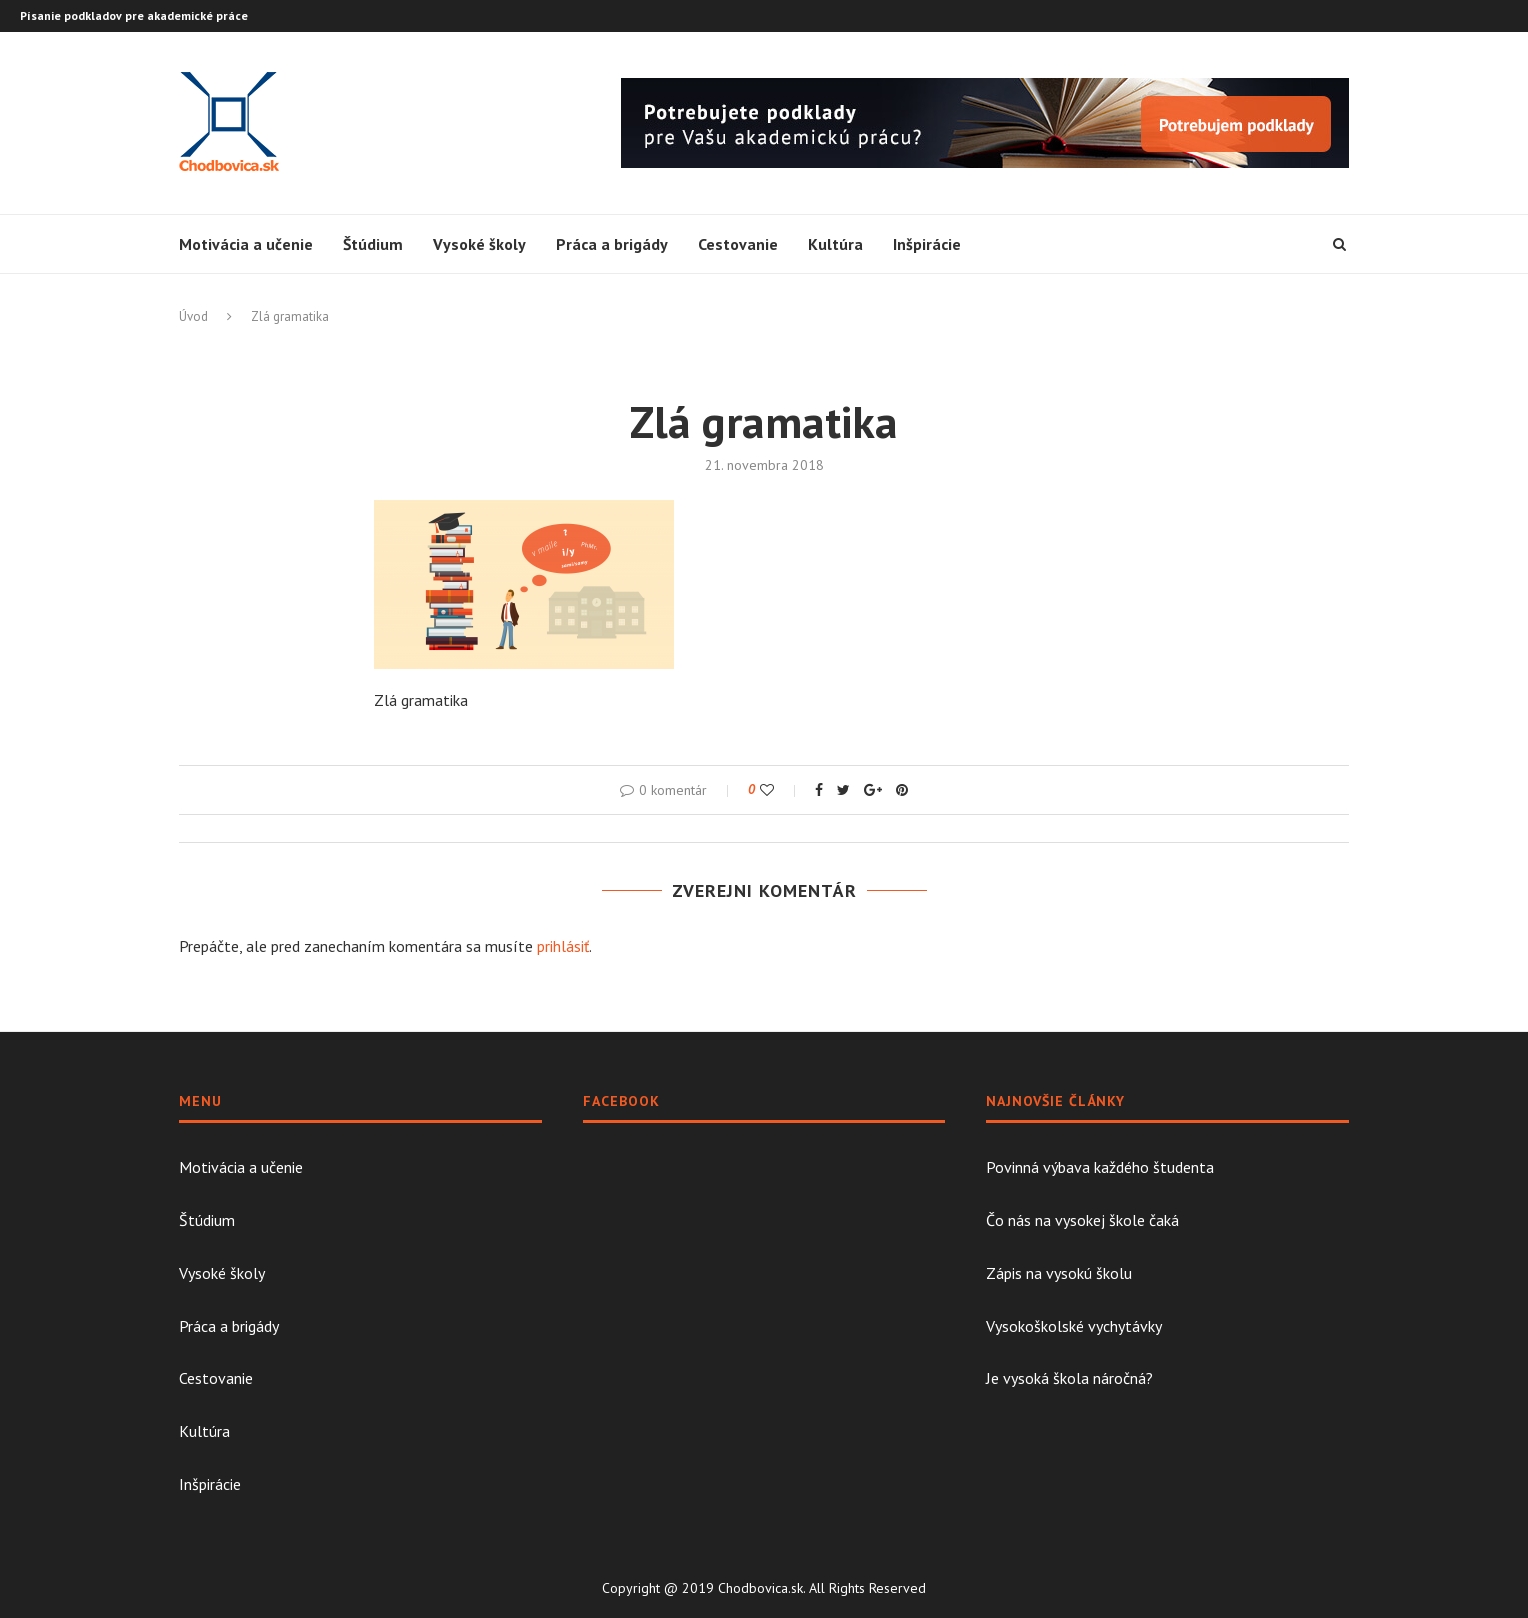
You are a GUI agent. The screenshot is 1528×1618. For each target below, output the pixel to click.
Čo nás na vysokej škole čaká (1082, 1220)
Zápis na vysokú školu (1059, 1273)
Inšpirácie (927, 244)
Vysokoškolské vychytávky (1074, 1326)
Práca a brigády (612, 244)
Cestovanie (738, 244)
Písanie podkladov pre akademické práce (134, 15)
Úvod (193, 316)
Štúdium (373, 244)
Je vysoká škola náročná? (1069, 1378)
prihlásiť (563, 946)
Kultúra (835, 244)
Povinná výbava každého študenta (1100, 1167)
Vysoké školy (479, 244)
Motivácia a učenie (246, 244)
